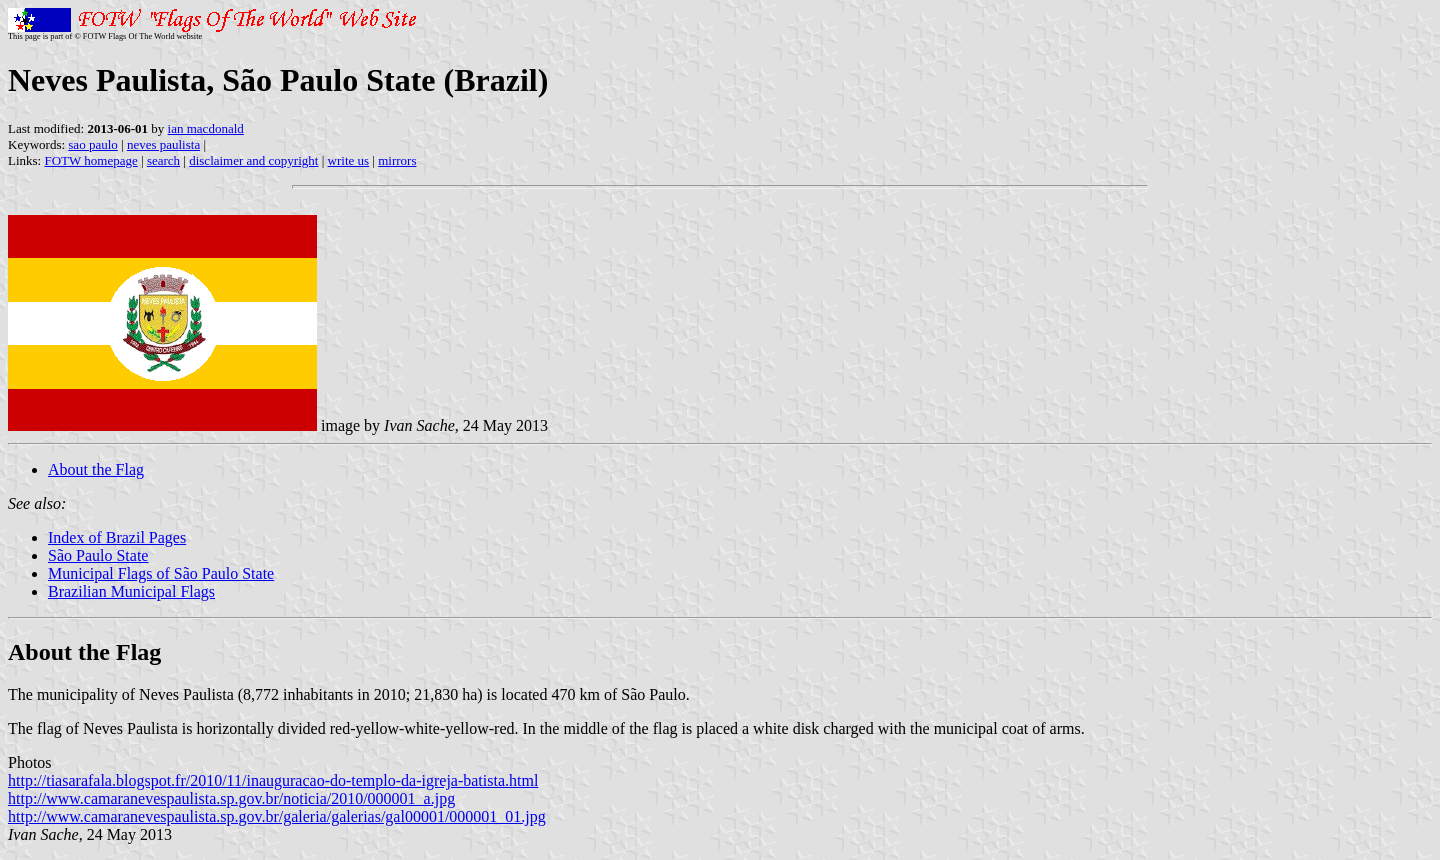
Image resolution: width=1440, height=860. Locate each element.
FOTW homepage (90, 160)
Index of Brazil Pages (117, 537)
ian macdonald (206, 128)
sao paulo (92, 144)
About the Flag (96, 469)
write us (349, 160)
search (163, 160)
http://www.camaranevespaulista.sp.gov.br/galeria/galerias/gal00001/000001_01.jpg (277, 816)
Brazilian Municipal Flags (131, 591)
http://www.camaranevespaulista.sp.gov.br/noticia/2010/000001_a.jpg (231, 798)
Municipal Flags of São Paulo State (161, 573)
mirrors (397, 160)
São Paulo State (98, 555)
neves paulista (163, 144)
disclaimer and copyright (253, 160)
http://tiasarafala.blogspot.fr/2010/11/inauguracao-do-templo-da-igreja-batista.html (273, 780)
